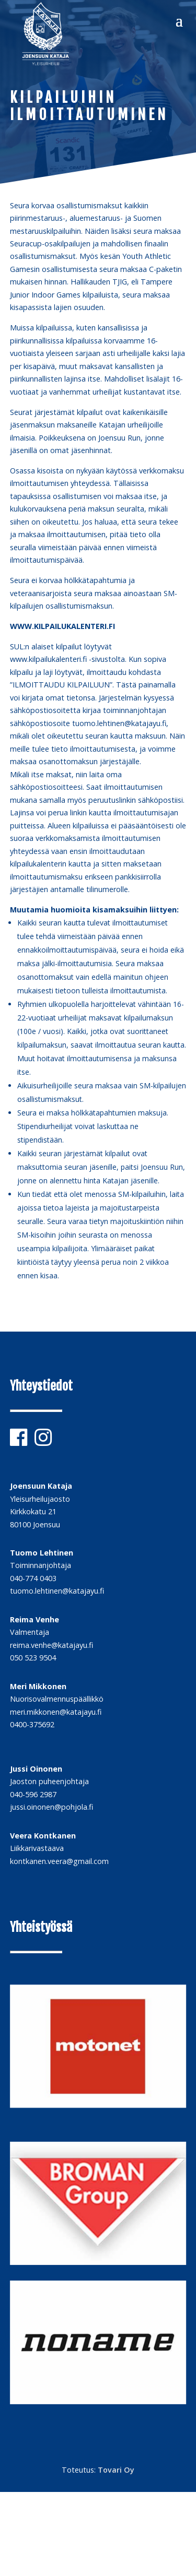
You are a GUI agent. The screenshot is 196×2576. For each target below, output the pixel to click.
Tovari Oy (116, 2470)
